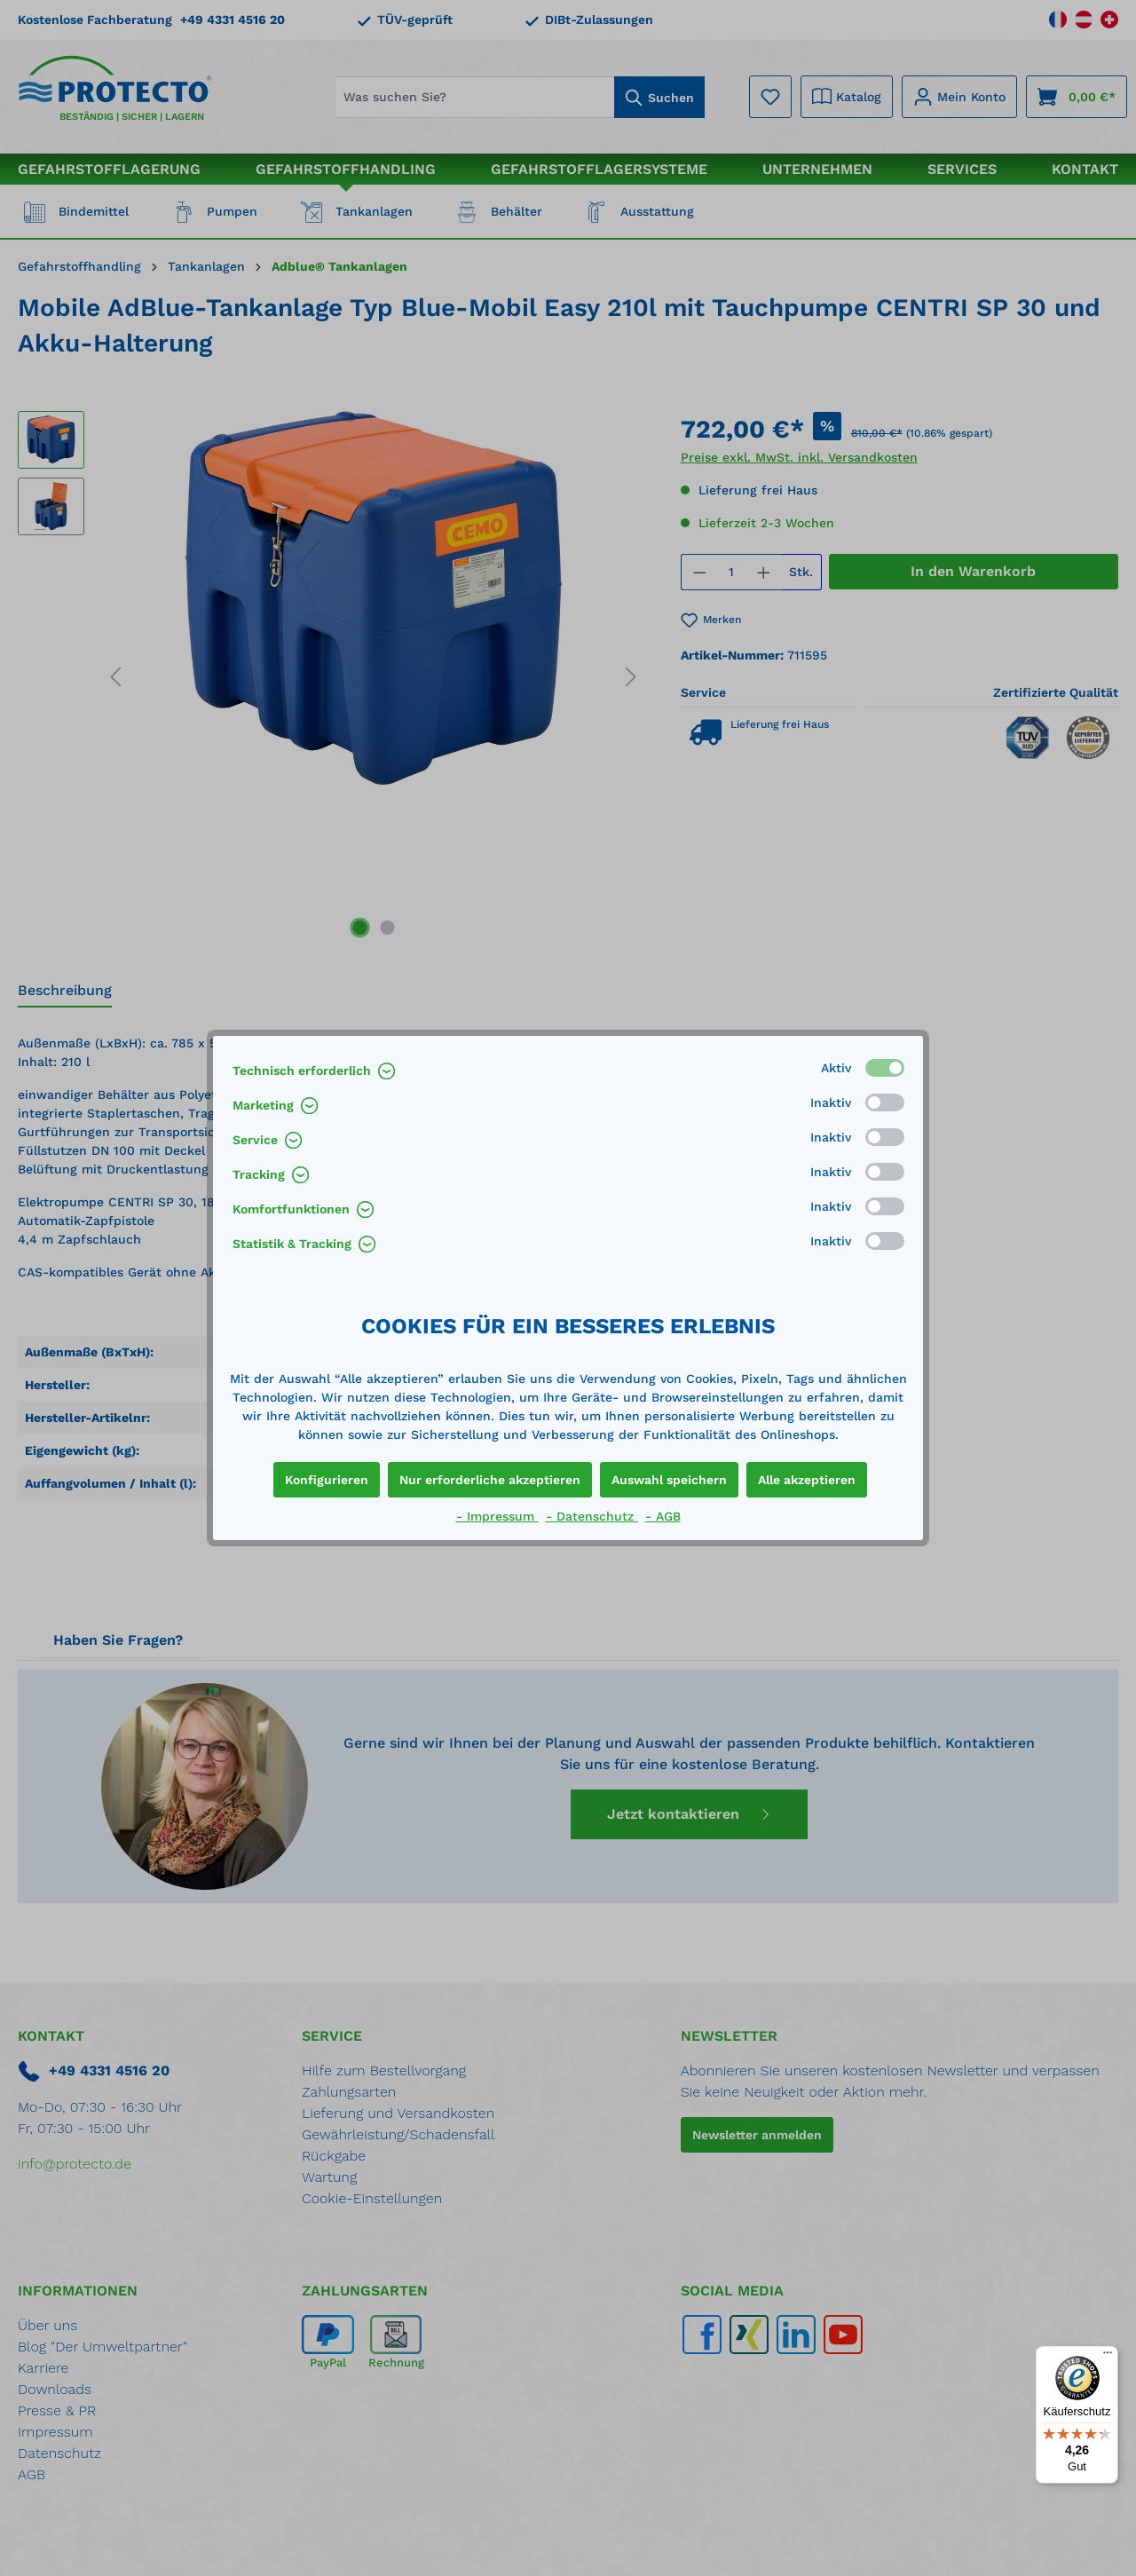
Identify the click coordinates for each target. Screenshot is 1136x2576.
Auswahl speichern (669, 1480)
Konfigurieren (326, 1480)
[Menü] (1107, 2356)
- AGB (663, 1516)
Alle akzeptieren (807, 1480)
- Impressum (497, 1516)
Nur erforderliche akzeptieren (489, 1480)
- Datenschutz (592, 1516)
